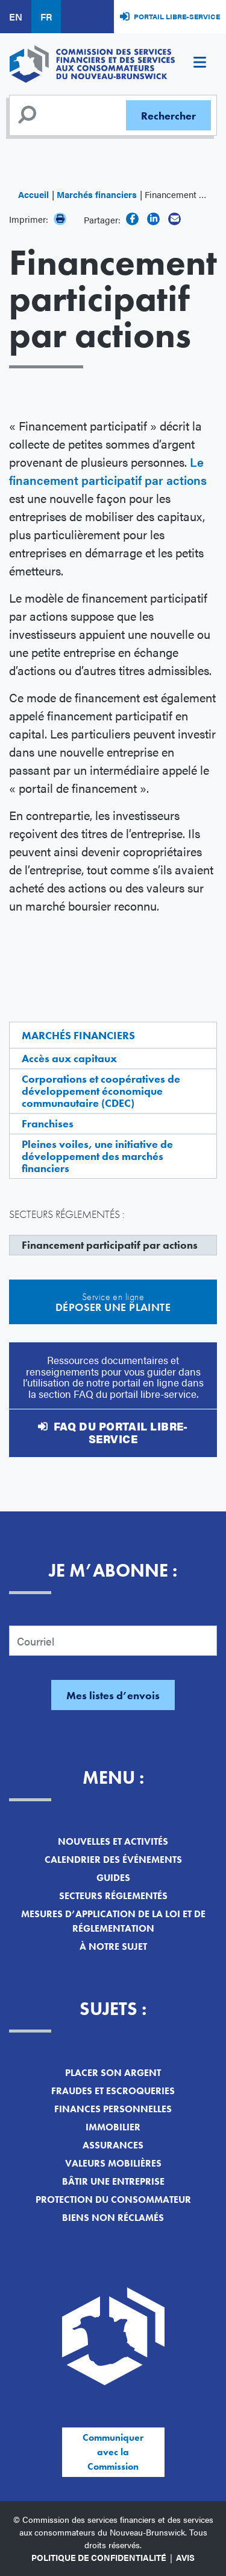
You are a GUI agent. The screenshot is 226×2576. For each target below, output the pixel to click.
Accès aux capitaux (69, 1058)
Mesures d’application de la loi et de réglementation (113, 1921)
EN (15, 17)
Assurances (113, 2145)
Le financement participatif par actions (108, 471)
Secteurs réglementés (113, 1895)
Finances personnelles (113, 2109)
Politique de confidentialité (98, 2557)
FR (46, 17)
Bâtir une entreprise (113, 2181)
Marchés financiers (97, 194)
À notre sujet (113, 1946)
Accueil (33, 194)
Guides (113, 1877)
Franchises (48, 1123)
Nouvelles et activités (113, 1841)
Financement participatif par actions (110, 1245)
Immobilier (113, 2127)
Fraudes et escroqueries (113, 2090)
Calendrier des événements (113, 1859)
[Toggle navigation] (199, 64)
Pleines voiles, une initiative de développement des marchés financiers (97, 1156)
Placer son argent (113, 2072)
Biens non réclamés (113, 2217)
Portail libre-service (177, 16)
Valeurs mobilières (113, 2163)
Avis (185, 2557)
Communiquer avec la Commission (113, 2452)
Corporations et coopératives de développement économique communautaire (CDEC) (101, 1091)
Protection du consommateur (113, 2199)
